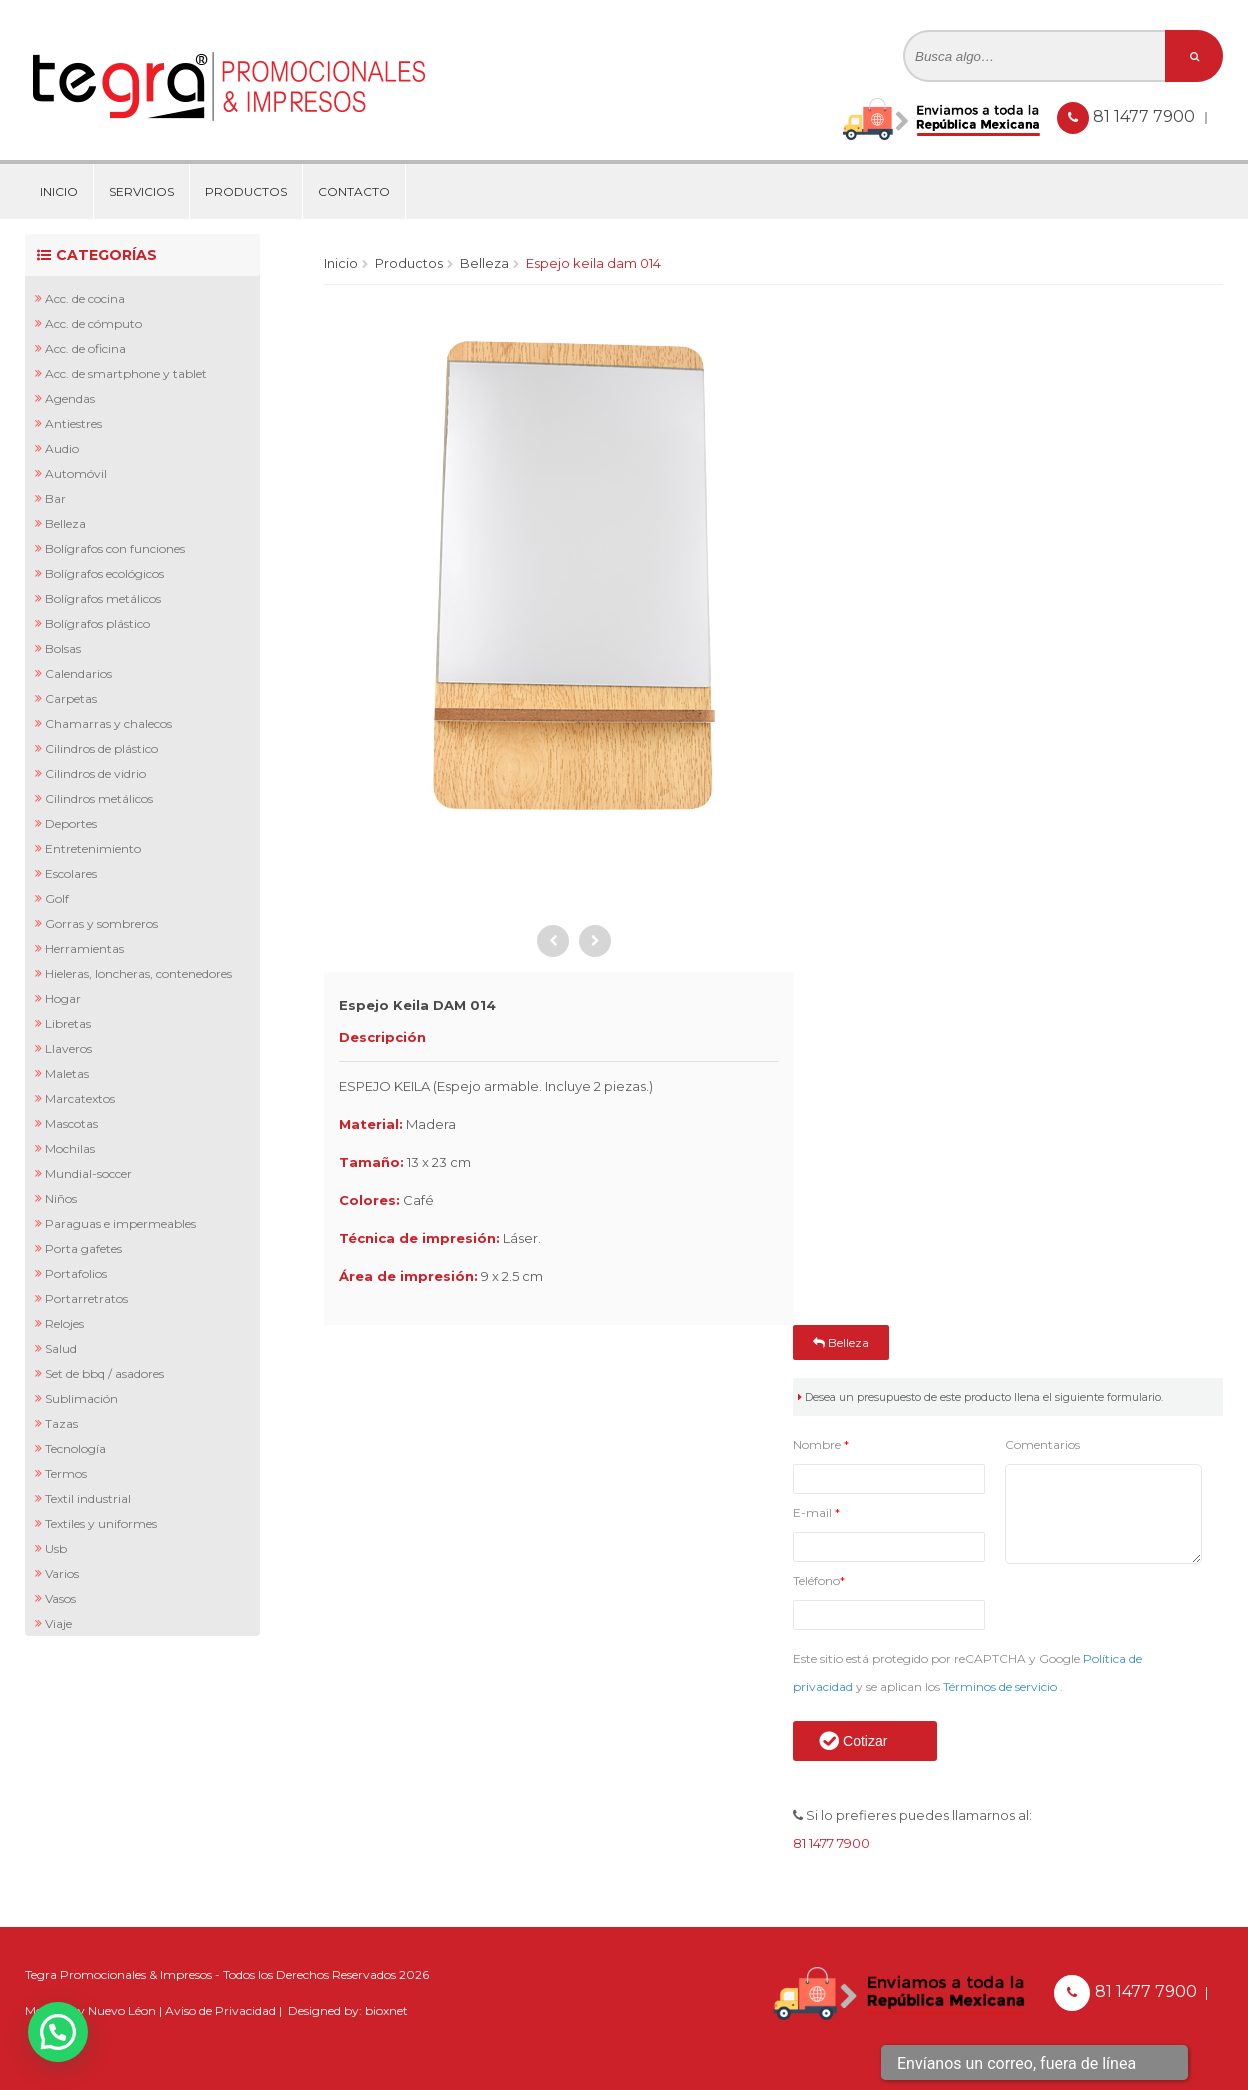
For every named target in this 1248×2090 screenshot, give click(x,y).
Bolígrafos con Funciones (115, 548)
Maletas (67, 1073)
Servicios (141, 191)
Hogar (63, 998)
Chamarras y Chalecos (108, 723)
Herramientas (84, 948)
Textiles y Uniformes (101, 1523)
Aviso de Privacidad (220, 2010)
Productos (246, 191)
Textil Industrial (88, 1498)
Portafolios (76, 1273)
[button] (58, 2032)
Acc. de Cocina (85, 298)
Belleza (65, 523)
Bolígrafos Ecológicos (104, 573)
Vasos (60, 1598)
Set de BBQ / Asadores (104, 1373)
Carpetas (71, 698)
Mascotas (71, 1123)
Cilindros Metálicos (99, 798)
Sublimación (81, 1398)
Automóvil (76, 473)
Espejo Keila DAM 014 (593, 263)
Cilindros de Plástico (101, 748)
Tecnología (75, 1448)
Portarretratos (86, 1298)
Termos (66, 1473)
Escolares (71, 873)
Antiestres (73, 423)
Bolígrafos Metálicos (103, 598)
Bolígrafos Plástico (97, 623)
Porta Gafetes (83, 1248)
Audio (62, 448)
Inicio (59, 191)
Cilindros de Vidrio (95, 773)
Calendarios (78, 673)
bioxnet (386, 2010)
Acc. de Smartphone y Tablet (126, 373)
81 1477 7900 (1146, 116)
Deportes (71, 823)
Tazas (61, 1423)
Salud (61, 1348)
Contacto (354, 191)
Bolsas (63, 648)
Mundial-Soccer (88, 1173)
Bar (55, 498)
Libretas (68, 1023)
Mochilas (70, 1148)
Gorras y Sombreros (101, 923)
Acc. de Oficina (85, 348)
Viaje (58, 1623)
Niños (61, 1198)
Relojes (64, 1323)
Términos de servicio (1001, 1686)
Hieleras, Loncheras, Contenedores (138, 973)
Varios (62, 1573)
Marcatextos (80, 1098)
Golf (57, 898)
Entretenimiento (93, 848)
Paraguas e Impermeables (120, 1223)
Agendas (70, 398)
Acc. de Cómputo (93, 323)
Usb (56, 1548)
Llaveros (68, 1048)
